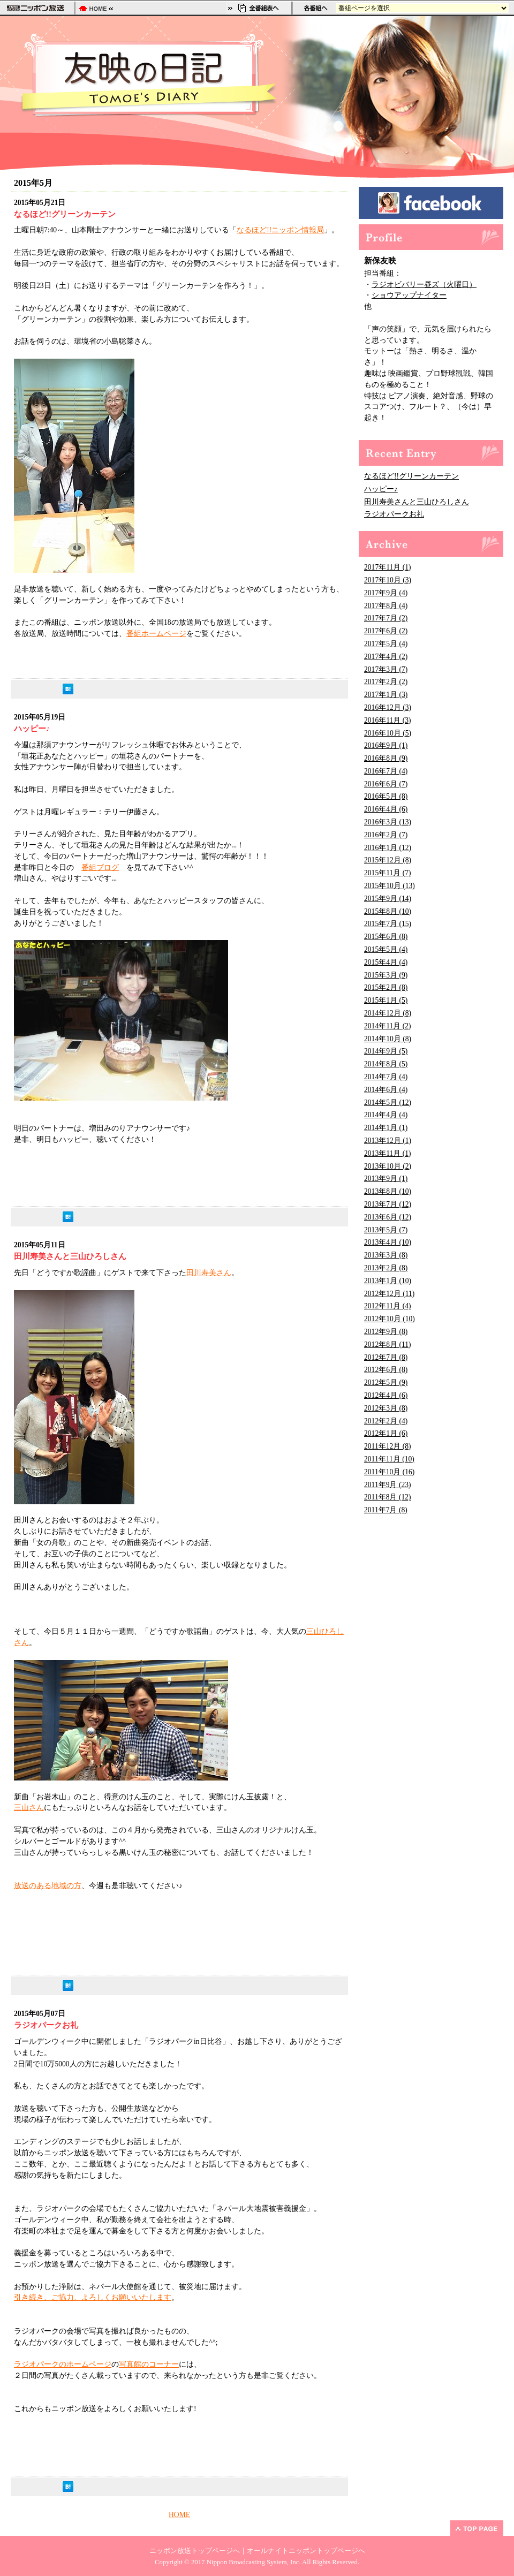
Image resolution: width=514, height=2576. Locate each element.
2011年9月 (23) (387, 1485)
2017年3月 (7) (385, 669)
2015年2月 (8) (385, 987)
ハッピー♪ (381, 489)
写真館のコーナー (149, 2364)
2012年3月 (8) (385, 1408)
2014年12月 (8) (387, 1013)
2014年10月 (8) (387, 1039)
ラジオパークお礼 (394, 514)
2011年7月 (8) (385, 1510)
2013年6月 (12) (387, 1217)
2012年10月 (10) (389, 1319)
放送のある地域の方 (47, 1886)
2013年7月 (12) (387, 1204)
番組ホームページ (156, 634)
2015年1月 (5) (385, 1000)
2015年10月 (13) (389, 886)
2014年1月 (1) (385, 1128)
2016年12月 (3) (387, 707)
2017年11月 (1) (387, 567)
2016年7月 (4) (385, 771)
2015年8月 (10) (387, 911)
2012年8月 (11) (387, 1344)
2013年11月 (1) (387, 1153)
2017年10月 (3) (387, 580)
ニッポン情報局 (297, 230)
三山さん (29, 1808)
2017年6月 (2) (385, 631)
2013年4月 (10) (387, 1242)
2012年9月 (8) (385, 1332)
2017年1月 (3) (385, 695)
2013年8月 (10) (387, 1191)
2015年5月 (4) (385, 949)
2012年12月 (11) (389, 1294)
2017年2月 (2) (385, 682)
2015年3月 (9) (385, 975)
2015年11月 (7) (387, 873)
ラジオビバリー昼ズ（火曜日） (424, 285)
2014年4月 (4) (385, 1115)
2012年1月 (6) (385, 1433)
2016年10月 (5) (387, 733)
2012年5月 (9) (385, 1382)
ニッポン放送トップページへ (194, 2551)
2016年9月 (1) (385, 745)
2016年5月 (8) (385, 796)
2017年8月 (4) (385, 606)
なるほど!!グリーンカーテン (411, 476)
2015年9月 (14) (387, 899)
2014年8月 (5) (385, 1064)
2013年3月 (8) (385, 1255)
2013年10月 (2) (387, 1166)
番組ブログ (100, 867)
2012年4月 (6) (385, 1395)
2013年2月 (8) (385, 1268)
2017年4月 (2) (385, 657)
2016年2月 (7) (385, 835)
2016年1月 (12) (387, 848)
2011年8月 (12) (387, 1497)
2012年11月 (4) (387, 1306)
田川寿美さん (208, 1273)
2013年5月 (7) (385, 1230)
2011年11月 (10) (389, 1459)
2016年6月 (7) (385, 784)
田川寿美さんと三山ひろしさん (416, 502)
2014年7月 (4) (385, 1077)
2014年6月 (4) (385, 1090)
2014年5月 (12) (387, 1102)
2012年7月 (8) (385, 1357)
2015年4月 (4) (385, 962)
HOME (179, 2515)
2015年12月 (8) (387, 860)
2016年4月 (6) (385, 809)
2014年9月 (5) (385, 1051)
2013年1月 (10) (387, 1281)
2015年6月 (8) (385, 937)
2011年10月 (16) (389, 1472)
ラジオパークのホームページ (62, 2364)
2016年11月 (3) (387, 720)
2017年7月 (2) (385, 618)
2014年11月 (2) (387, 1026)
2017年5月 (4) (385, 644)
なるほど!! (254, 230)
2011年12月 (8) (387, 1446)
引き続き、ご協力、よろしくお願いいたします (92, 2297)
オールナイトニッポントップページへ (306, 2551)
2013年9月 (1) (385, 1179)
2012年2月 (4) (385, 1421)
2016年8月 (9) (385, 758)
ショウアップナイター (409, 295)
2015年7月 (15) (387, 924)
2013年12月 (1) (387, 1141)
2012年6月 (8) (385, 1370)
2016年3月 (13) (387, 822)
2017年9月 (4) (385, 593)
